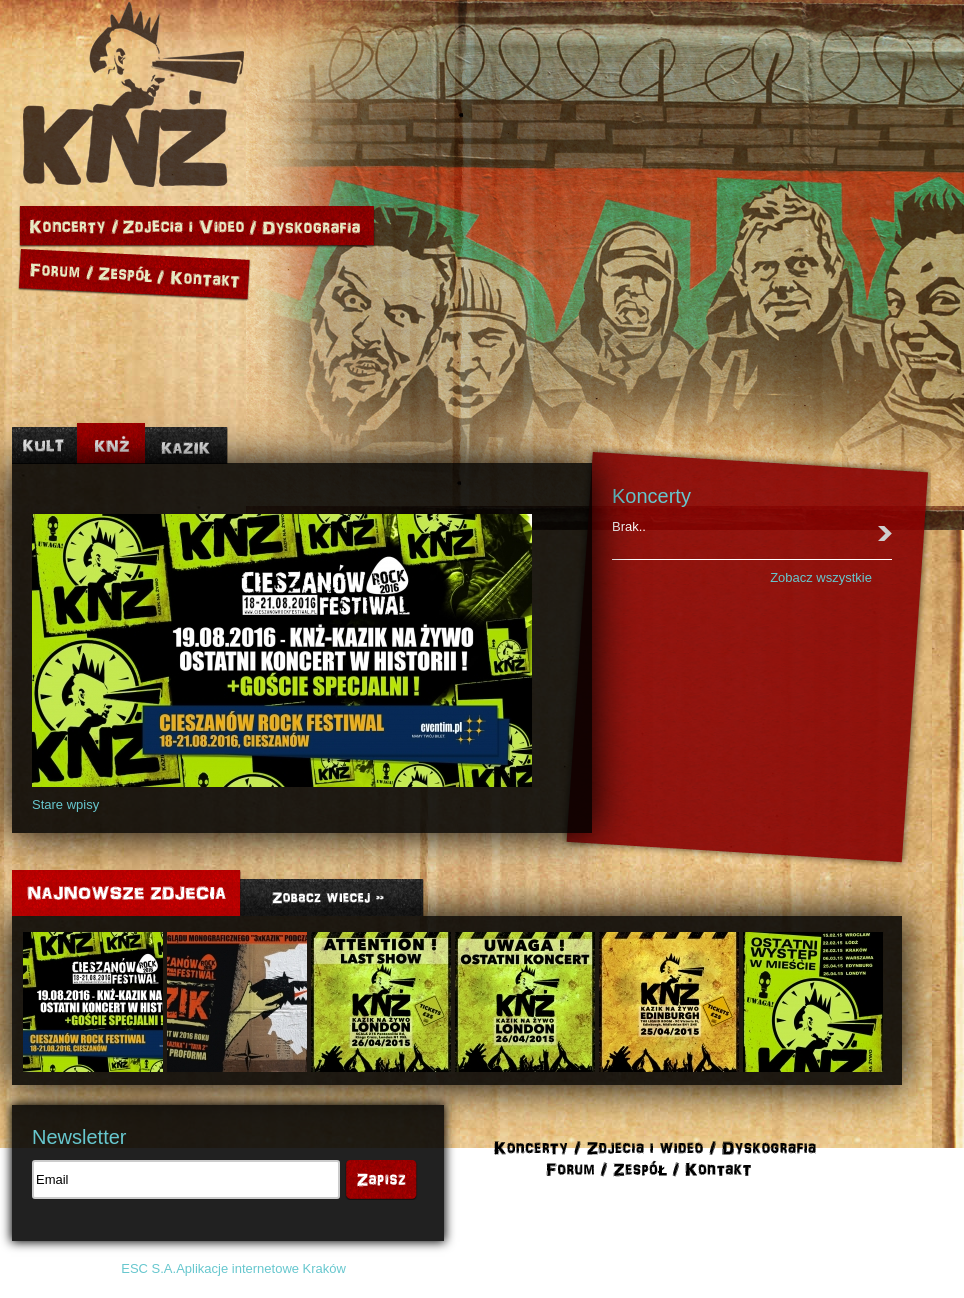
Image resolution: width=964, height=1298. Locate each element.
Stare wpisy (65, 804)
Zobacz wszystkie (821, 577)
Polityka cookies (758, 1268)
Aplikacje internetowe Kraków (261, 1268)
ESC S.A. (148, 1268)
